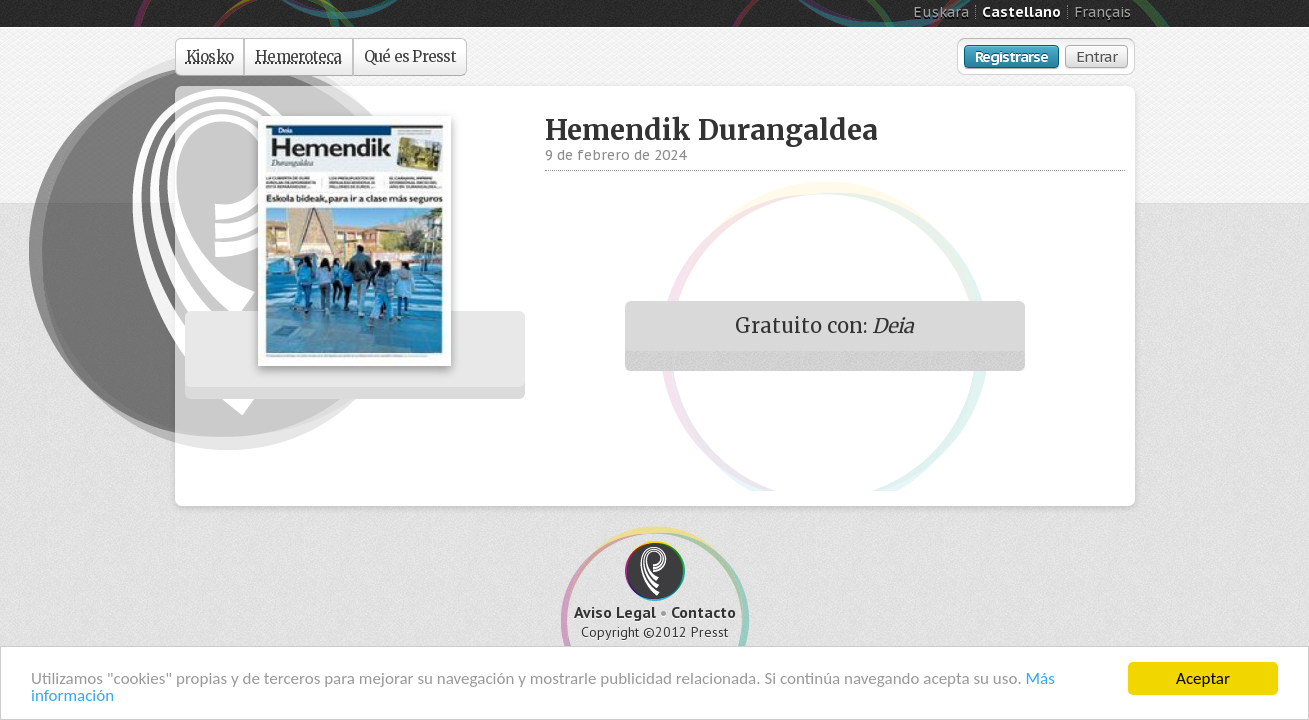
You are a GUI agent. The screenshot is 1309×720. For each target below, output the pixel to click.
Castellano (1021, 12)
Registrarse (1011, 56)
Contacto (703, 612)
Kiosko (210, 56)
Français (1102, 12)
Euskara (941, 12)
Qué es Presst (410, 56)
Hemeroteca (298, 56)
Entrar (1096, 56)
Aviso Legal (615, 612)
